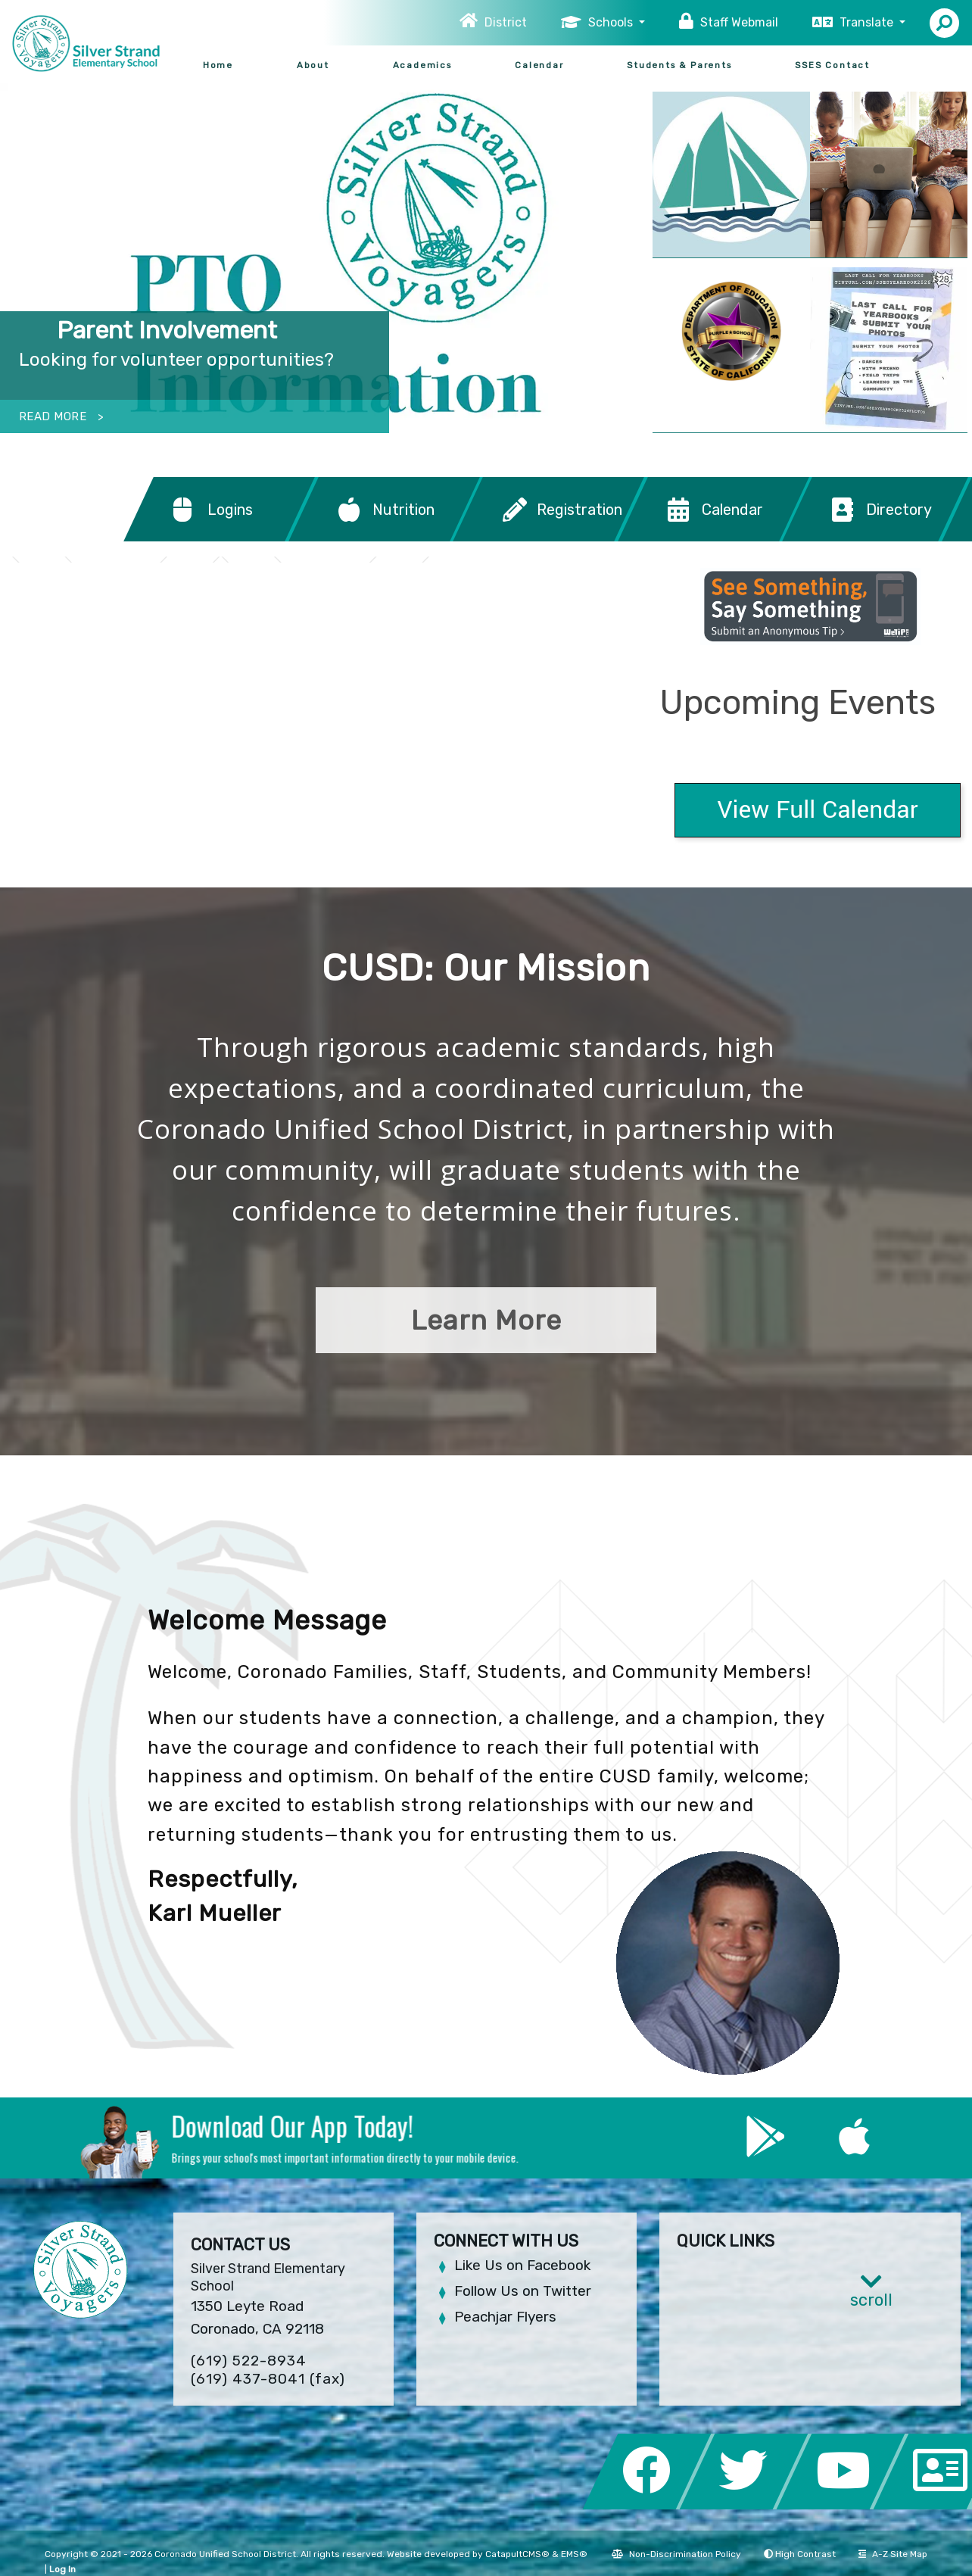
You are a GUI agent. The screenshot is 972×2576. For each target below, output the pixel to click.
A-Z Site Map (893, 2554)
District (505, 22)
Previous (44, 250)
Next (604, 250)
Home (218, 65)
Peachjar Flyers (505, 2316)
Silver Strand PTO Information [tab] (591, 408)
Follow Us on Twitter (522, 2291)
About (313, 65)
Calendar (539, 65)
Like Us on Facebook (522, 2265)
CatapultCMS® (517, 2554)
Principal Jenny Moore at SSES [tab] (614, 408)
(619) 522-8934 (249, 2360)
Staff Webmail (739, 22)
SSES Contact (832, 65)
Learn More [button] (486, 1320)
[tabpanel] (324, 258)
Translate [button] (868, 22)
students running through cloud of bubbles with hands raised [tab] (568, 408)
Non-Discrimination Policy (676, 2554)
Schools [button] (612, 22)
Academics (422, 65)
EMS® (574, 2554)
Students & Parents (679, 65)
